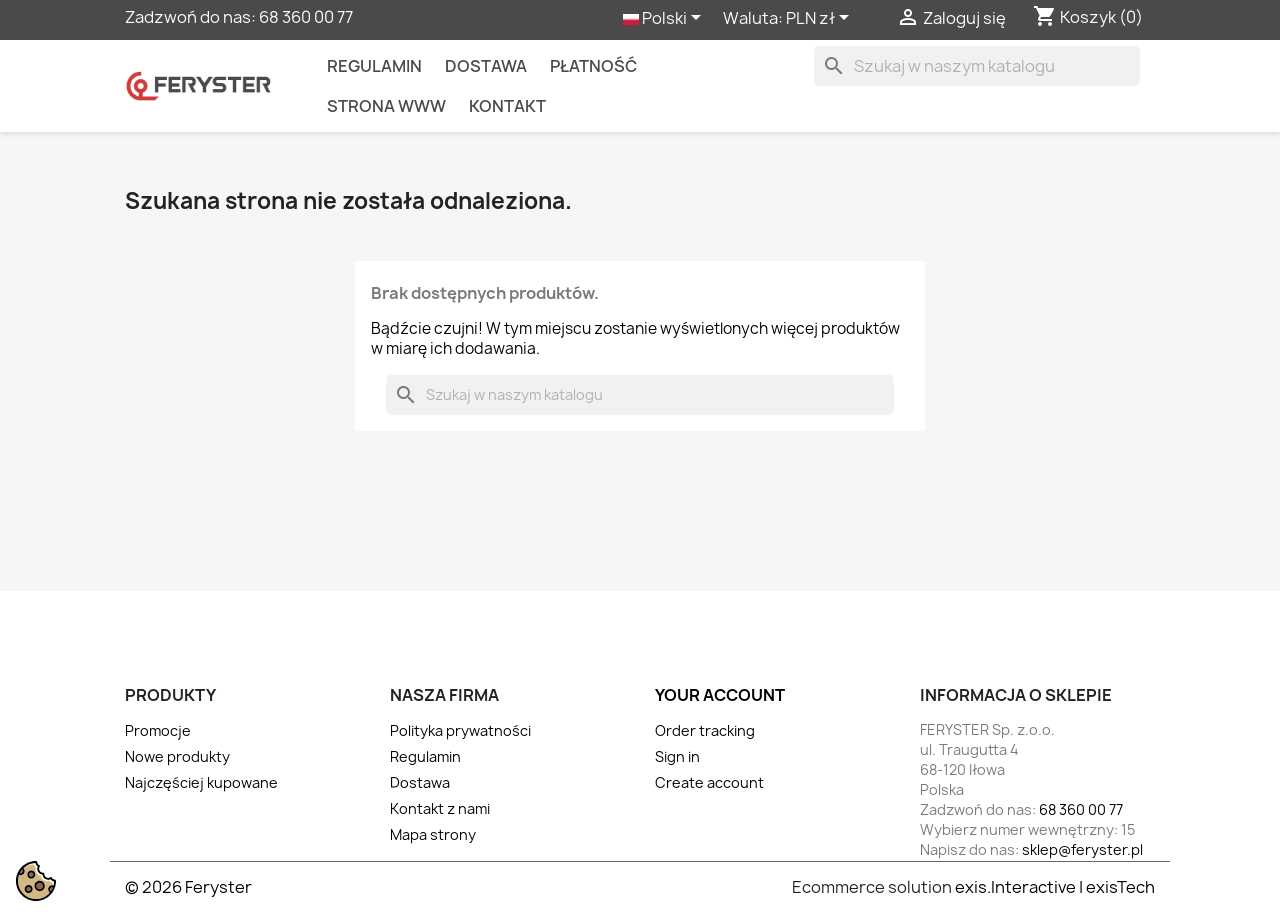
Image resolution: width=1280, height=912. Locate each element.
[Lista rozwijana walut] (821, 19)
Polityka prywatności (460, 730)
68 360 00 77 (306, 17)
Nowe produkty (177, 756)
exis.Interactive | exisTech (1055, 887)
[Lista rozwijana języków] (665, 19)
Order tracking (705, 730)
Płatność (593, 66)
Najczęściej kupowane (201, 782)
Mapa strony (433, 834)
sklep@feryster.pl (1082, 849)
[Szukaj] (977, 66)
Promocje (158, 730)
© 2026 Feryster (188, 887)
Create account (709, 782)
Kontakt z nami (440, 808)
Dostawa (486, 66)
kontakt (507, 106)
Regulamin (374, 66)
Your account (720, 695)
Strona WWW (386, 106)
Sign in (677, 756)
